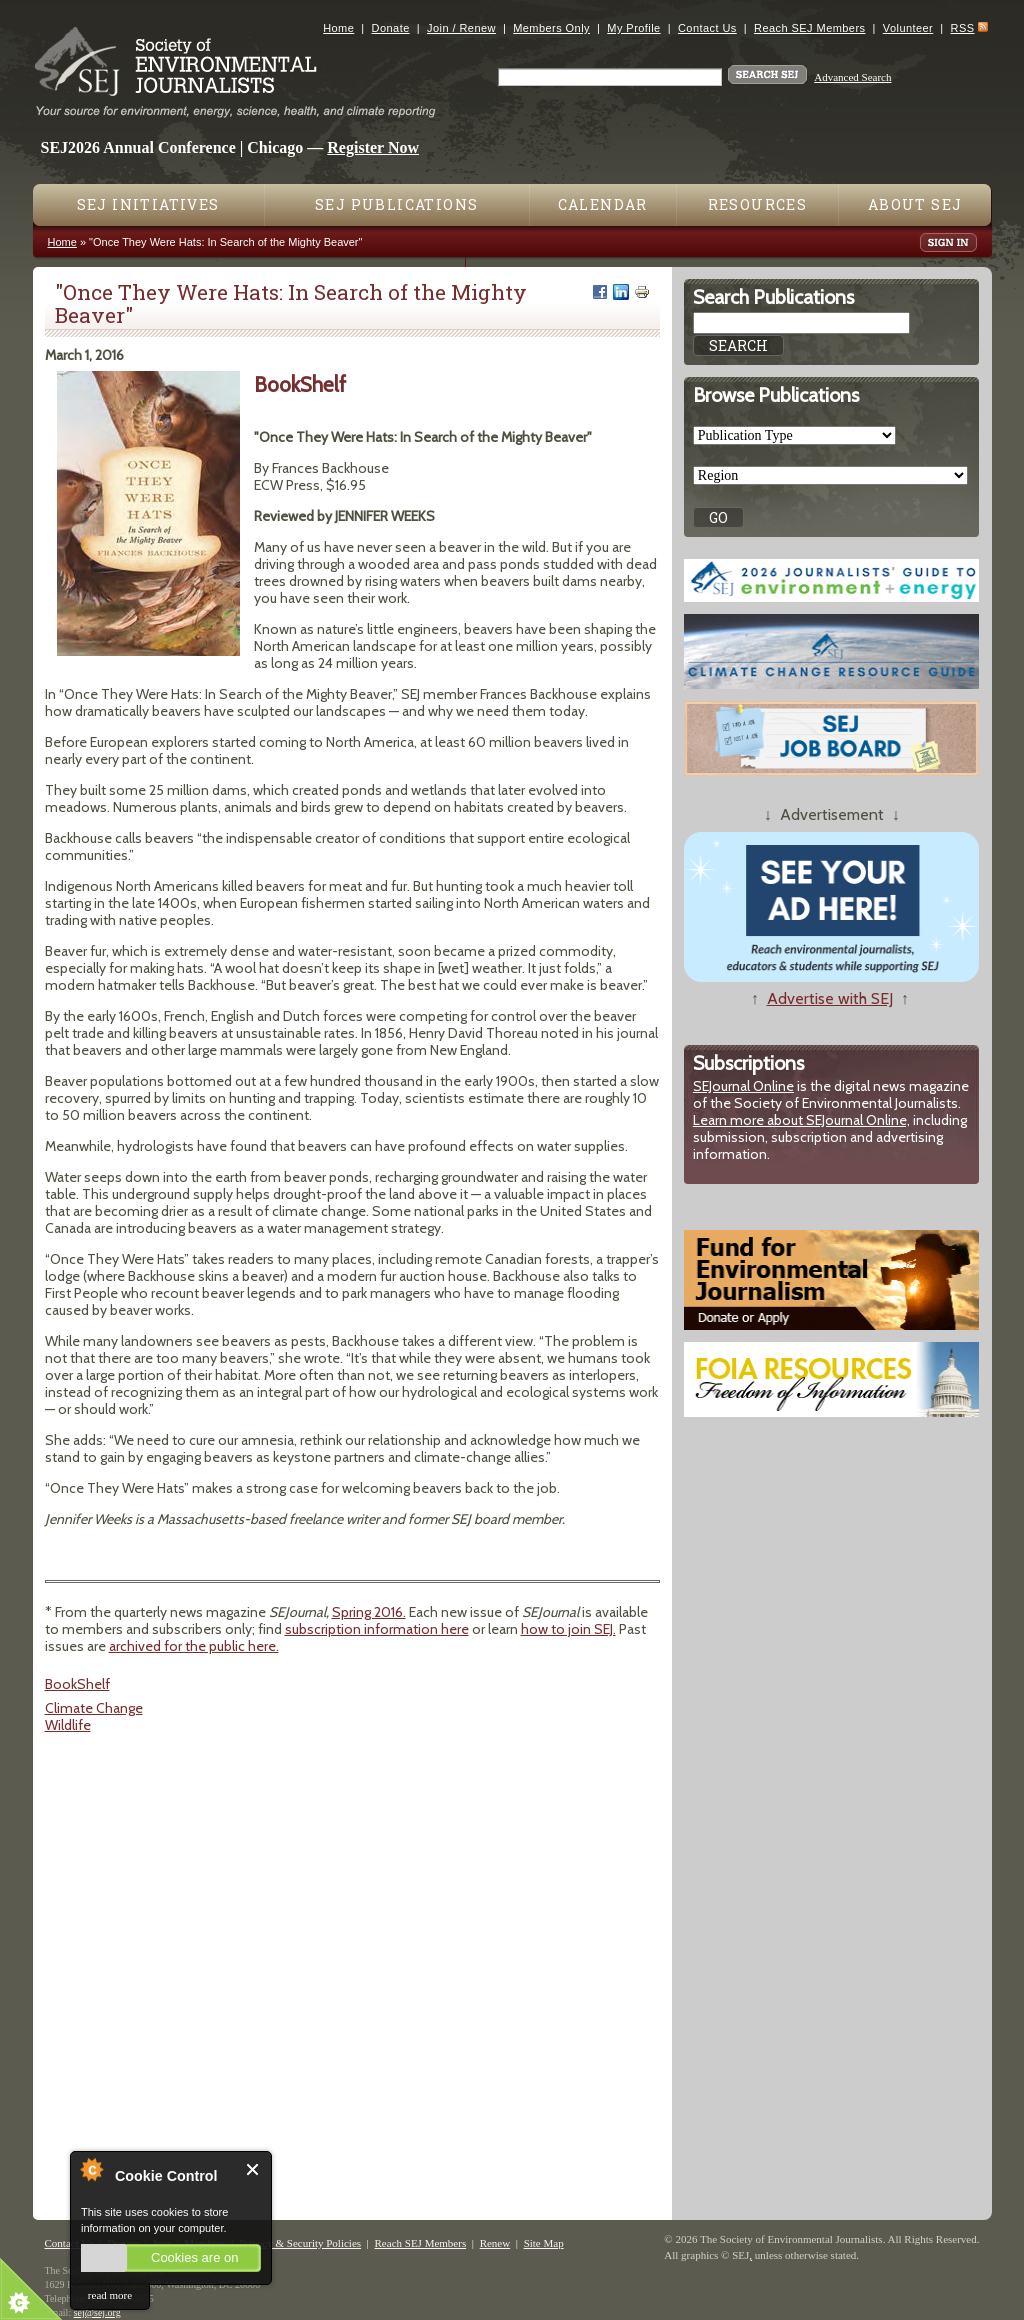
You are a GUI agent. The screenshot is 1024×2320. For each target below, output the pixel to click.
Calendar (603, 204)
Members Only (551, 28)
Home (338, 28)
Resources (758, 204)
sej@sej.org (97, 2312)
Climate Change (94, 1708)
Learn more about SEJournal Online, (801, 1120)
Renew (495, 2243)
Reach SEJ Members (809, 28)
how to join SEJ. (568, 1629)
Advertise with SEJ (830, 998)
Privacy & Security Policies (300, 2243)
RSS (963, 28)
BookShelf (77, 1684)
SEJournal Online (743, 1086)
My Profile (633, 28)
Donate (391, 28)
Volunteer (908, 28)
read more (110, 2295)
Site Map (544, 2243)
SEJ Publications (396, 204)
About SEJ (915, 204)
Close (253, 2169)
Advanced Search (852, 77)
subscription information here (377, 1629)
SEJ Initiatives (148, 204)
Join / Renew (461, 28)
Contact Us (707, 28)
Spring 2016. (369, 1612)
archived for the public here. (194, 1646)
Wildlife (68, 1725)
